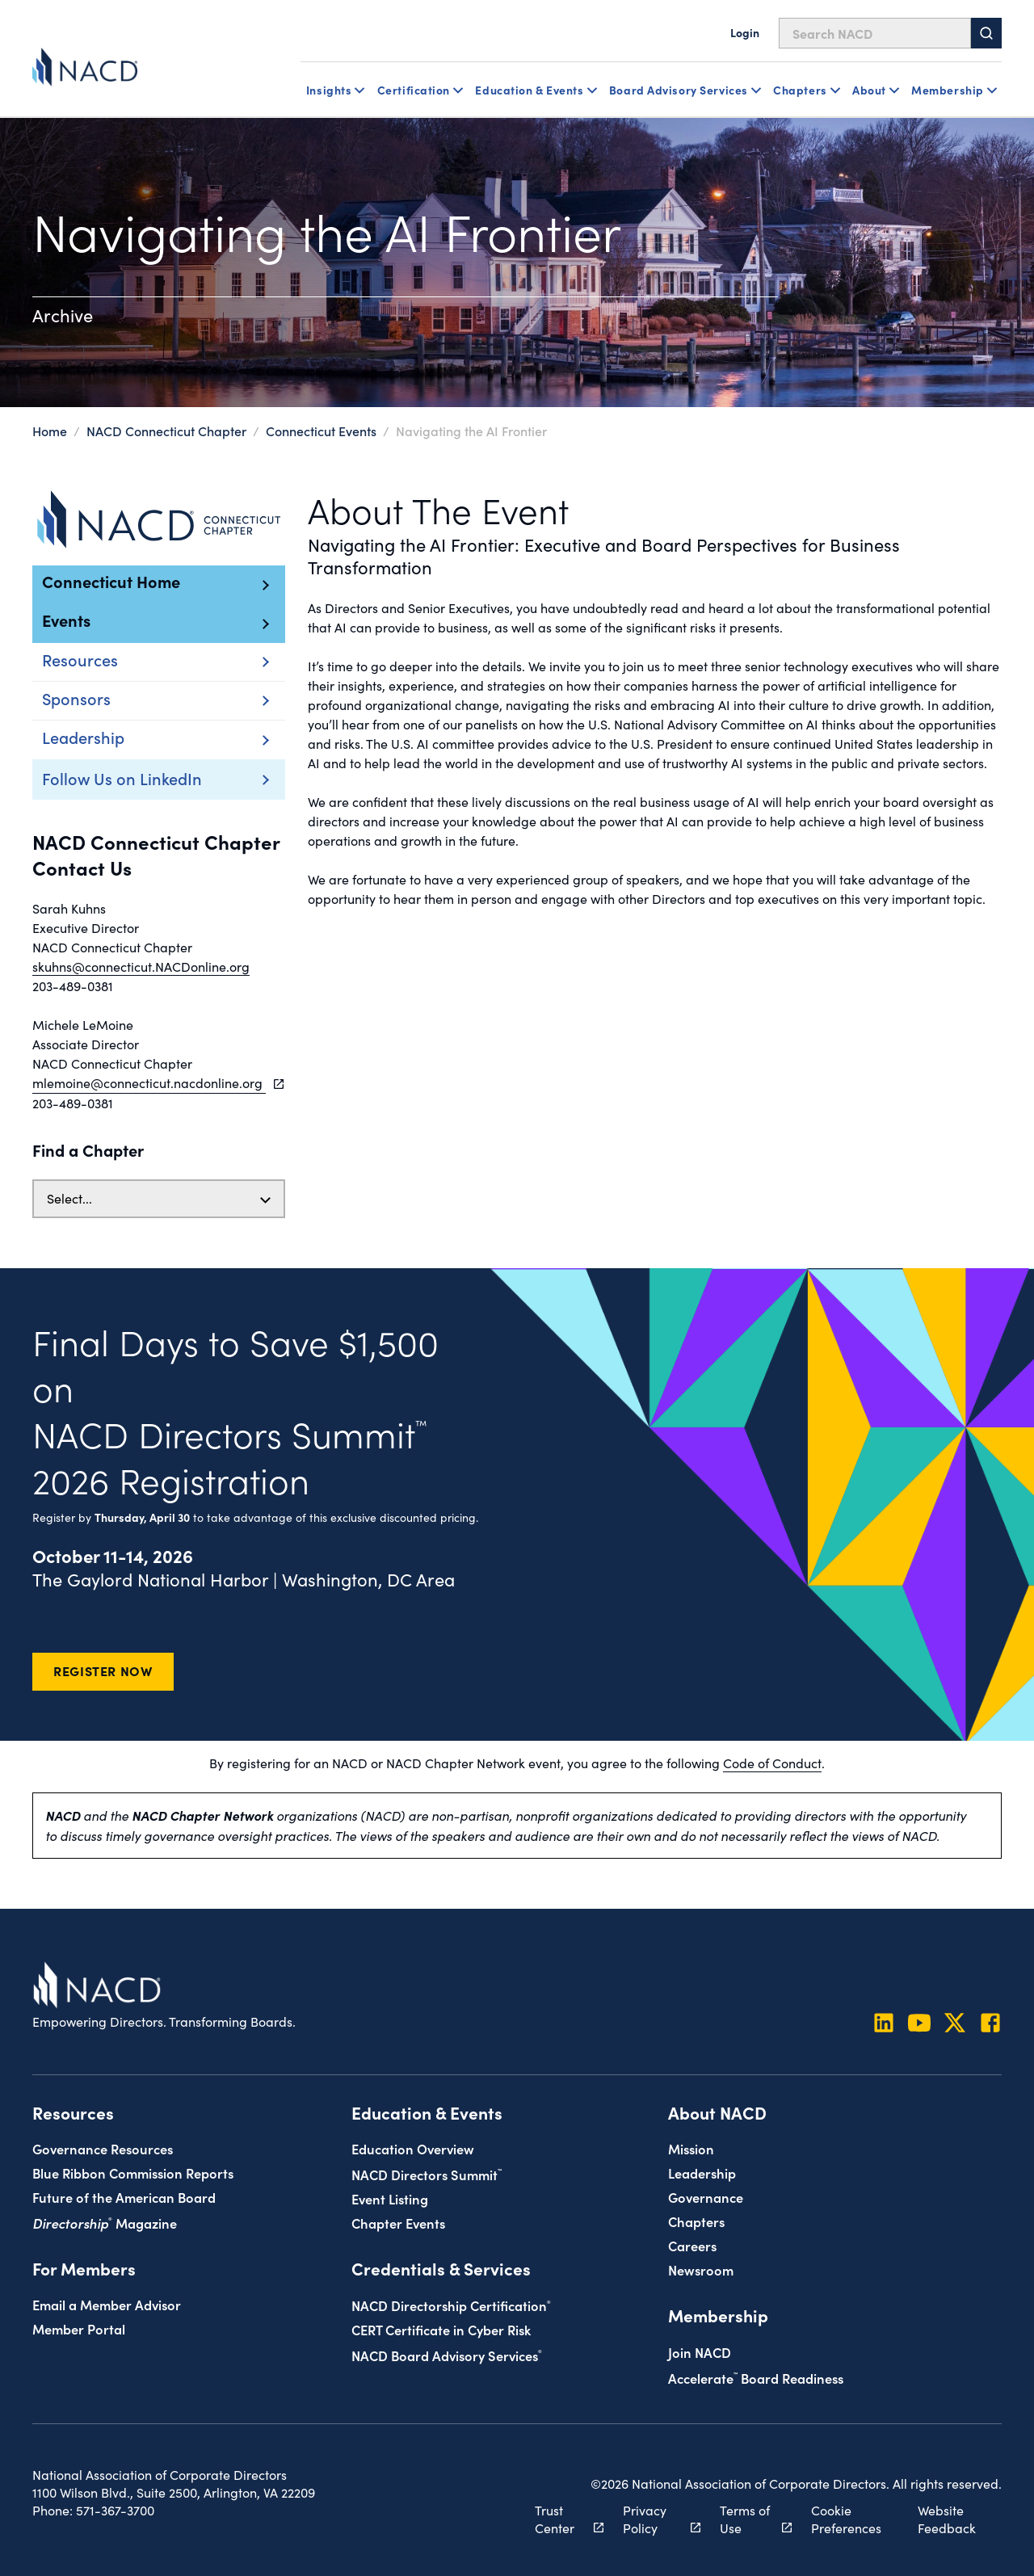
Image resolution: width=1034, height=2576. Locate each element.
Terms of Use (747, 2519)
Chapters (696, 2221)
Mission (691, 2148)
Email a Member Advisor (106, 2304)
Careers (692, 2245)
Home (49, 430)
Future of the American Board (124, 2196)
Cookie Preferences (846, 2519)
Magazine (104, 2222)
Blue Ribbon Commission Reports (132, 2172)
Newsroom (700, 2269)
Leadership (702, 2172)
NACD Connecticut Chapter (166, 430)
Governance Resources (102, 2148)
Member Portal (78, 2328)
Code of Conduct (772, 1762)
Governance (705, 2196)
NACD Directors (426, 2174)
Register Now (103, 1670)
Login (744, 32)
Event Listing (389, 2198)
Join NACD (699, 2352)
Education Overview (412, 2148)
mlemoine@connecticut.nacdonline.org (149, 1082)
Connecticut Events (321, 430)
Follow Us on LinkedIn (122, 777)
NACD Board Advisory (446, 2355)
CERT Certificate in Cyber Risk (441, 2329)
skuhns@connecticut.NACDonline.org (141, 966)
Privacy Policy (653, 2519)
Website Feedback (947, 2519)
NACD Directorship (451, 2305)
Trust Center (560, 2519)
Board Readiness (755, 2377)
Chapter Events (398, 2222)
